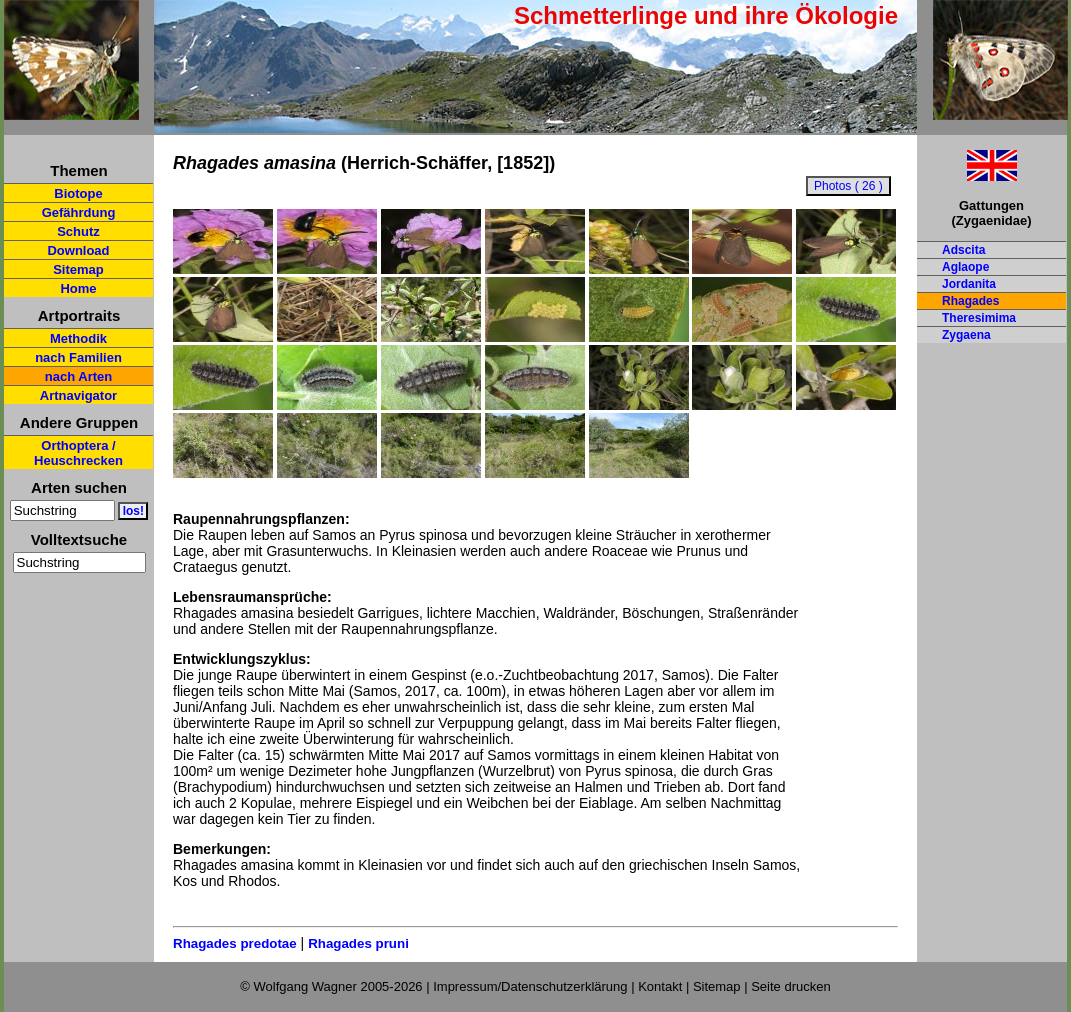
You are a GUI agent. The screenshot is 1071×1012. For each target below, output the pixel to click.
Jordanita (969, 284)
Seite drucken (791, 986)
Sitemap (78, 269)
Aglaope (965, 267)
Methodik (78, 338)
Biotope (78, 193)
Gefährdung (79, 212)
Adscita (963, 250)
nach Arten (78, 376)
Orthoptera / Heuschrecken (78, 453)
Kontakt (660, 986)
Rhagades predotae (235, 943)
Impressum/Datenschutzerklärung (530, 986)
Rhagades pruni (358, 943)
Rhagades (970, 301)
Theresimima (979, 318)
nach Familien (78, 357)
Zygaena (966, 335)
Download (78, 250)
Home (78, 288)
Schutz (78, 231)
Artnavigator (78, 395)
